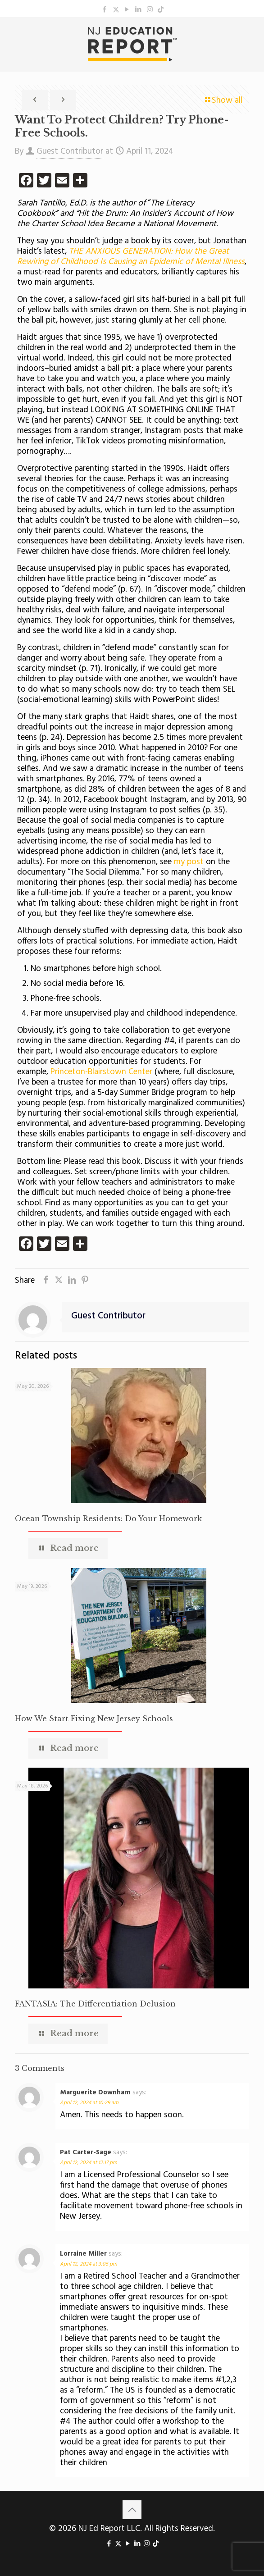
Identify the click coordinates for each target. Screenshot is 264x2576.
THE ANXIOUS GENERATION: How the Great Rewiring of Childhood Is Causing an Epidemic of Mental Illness (131, 257)
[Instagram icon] (149, 10)
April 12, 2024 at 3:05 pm (88, 2264)
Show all (222, 100)
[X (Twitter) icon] (116, 10)
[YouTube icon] (127, 10)
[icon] (161, 10)
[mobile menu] (251, 35)
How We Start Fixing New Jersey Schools (94, 1718)
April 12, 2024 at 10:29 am (89, 2102)
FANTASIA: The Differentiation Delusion (95, 2003)
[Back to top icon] (132, 2509)
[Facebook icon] (104, 10)
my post (189, 862)
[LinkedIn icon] (138, 10)
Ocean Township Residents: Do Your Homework (108, 1518)
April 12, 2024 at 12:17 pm (88, 2162)
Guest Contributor (69, 151)
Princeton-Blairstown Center (101, 1072)
